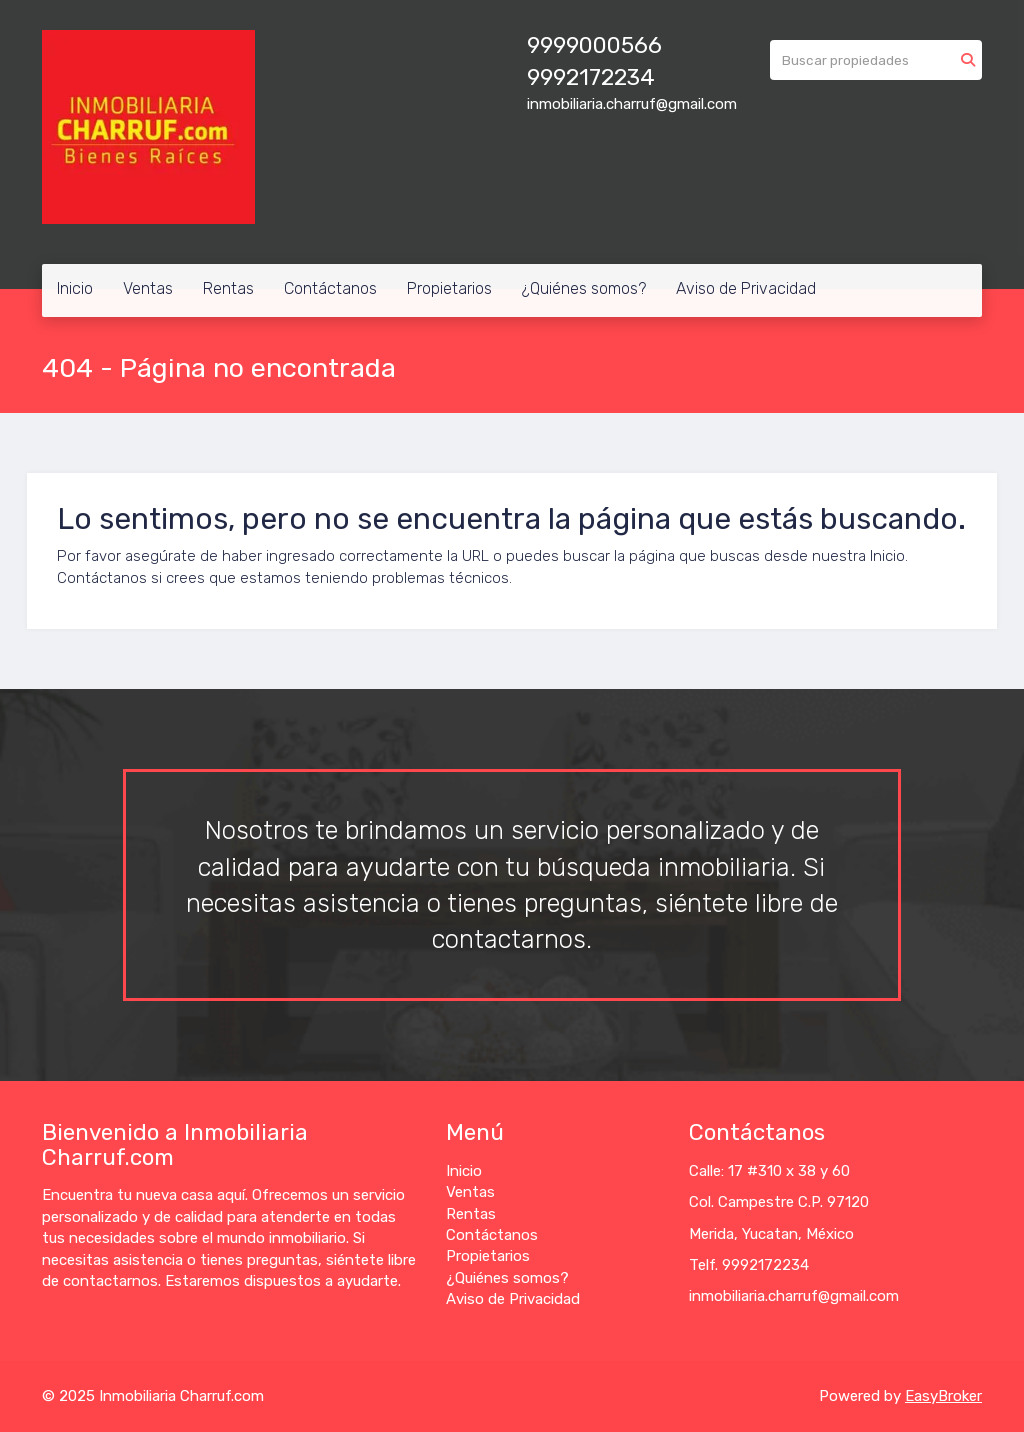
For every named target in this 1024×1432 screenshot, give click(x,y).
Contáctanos (330, 288)
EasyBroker (943, 1396)
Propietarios (449, 288)
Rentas (228, 288)
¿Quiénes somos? (584, 288)
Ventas (148, 288)
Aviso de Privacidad (746, 288)
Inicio (75, 288)
